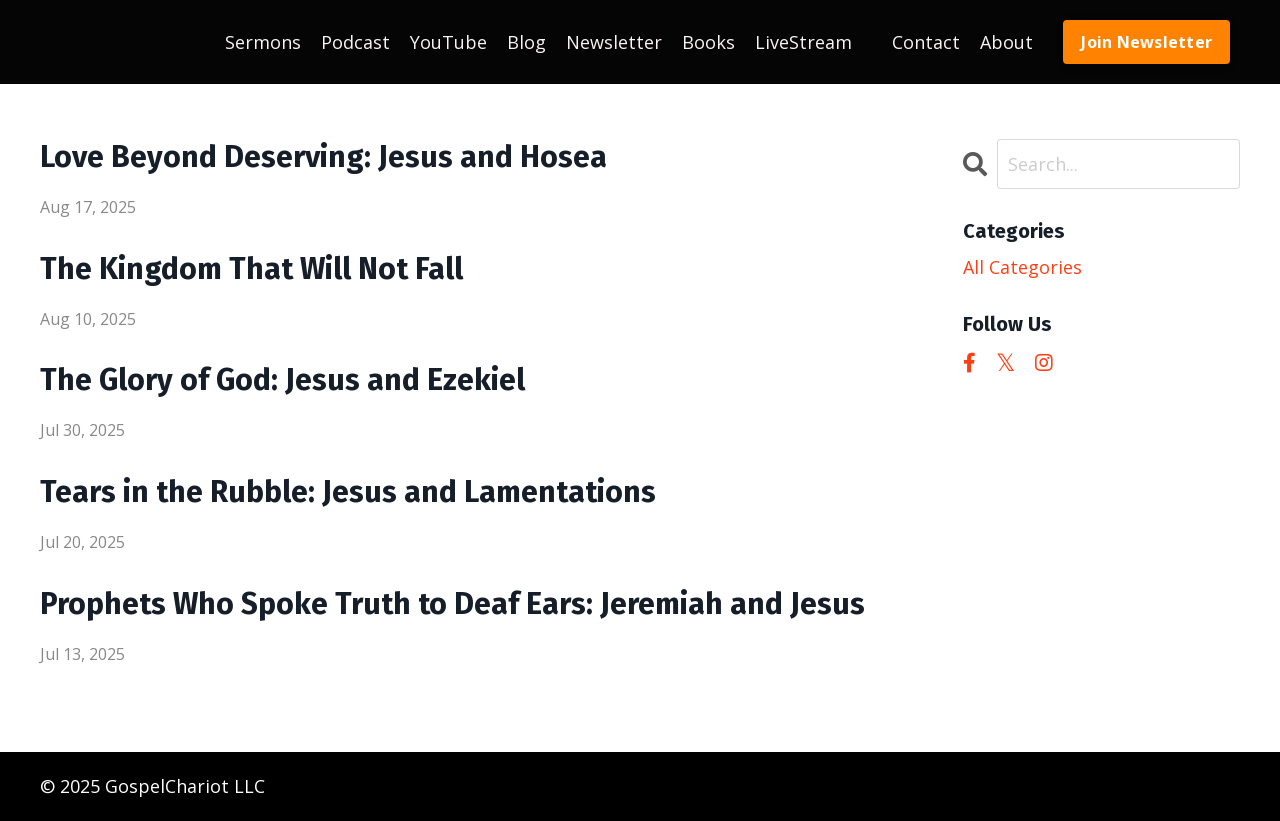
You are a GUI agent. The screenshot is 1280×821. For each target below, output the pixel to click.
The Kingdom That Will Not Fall (251, 269)
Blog (526, 42)
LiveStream (803, 42)
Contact (926, 42)
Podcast (355, 42)
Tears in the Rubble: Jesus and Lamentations (348, 492)
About (1006, 42)
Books (708, 42)
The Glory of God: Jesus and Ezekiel (282, 380)
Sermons (263, 42)
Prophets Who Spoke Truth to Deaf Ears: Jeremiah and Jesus (452, 604)
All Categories (1022, 267)
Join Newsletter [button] (1146, 42)
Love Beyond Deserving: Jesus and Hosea (323, 157)
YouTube (448, 42)
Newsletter (614, 42)
